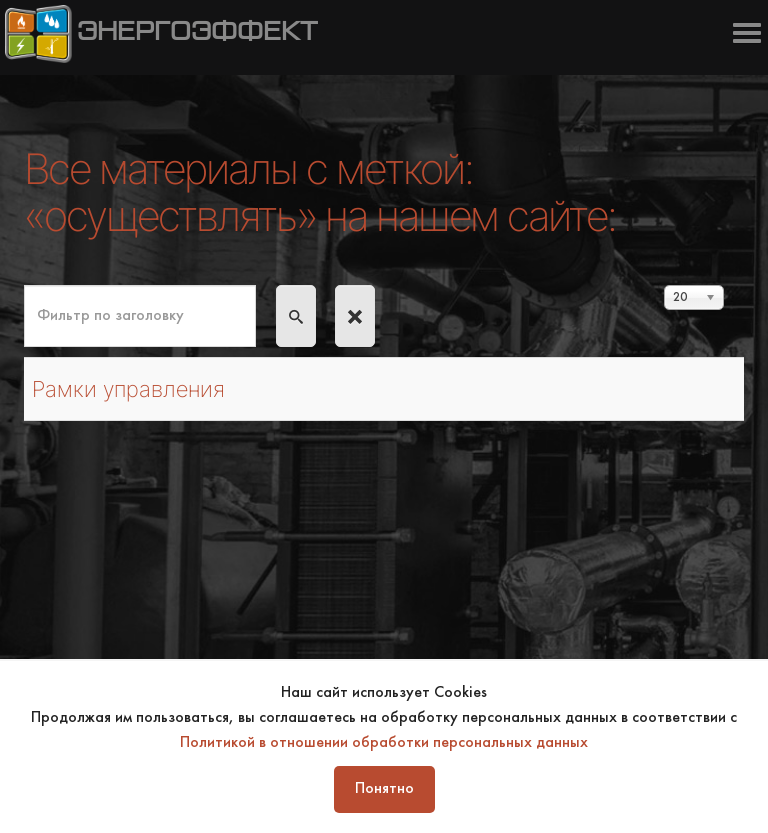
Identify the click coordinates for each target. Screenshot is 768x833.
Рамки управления (128, 389)
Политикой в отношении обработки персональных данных (384, 743)
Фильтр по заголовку (24, 285)
